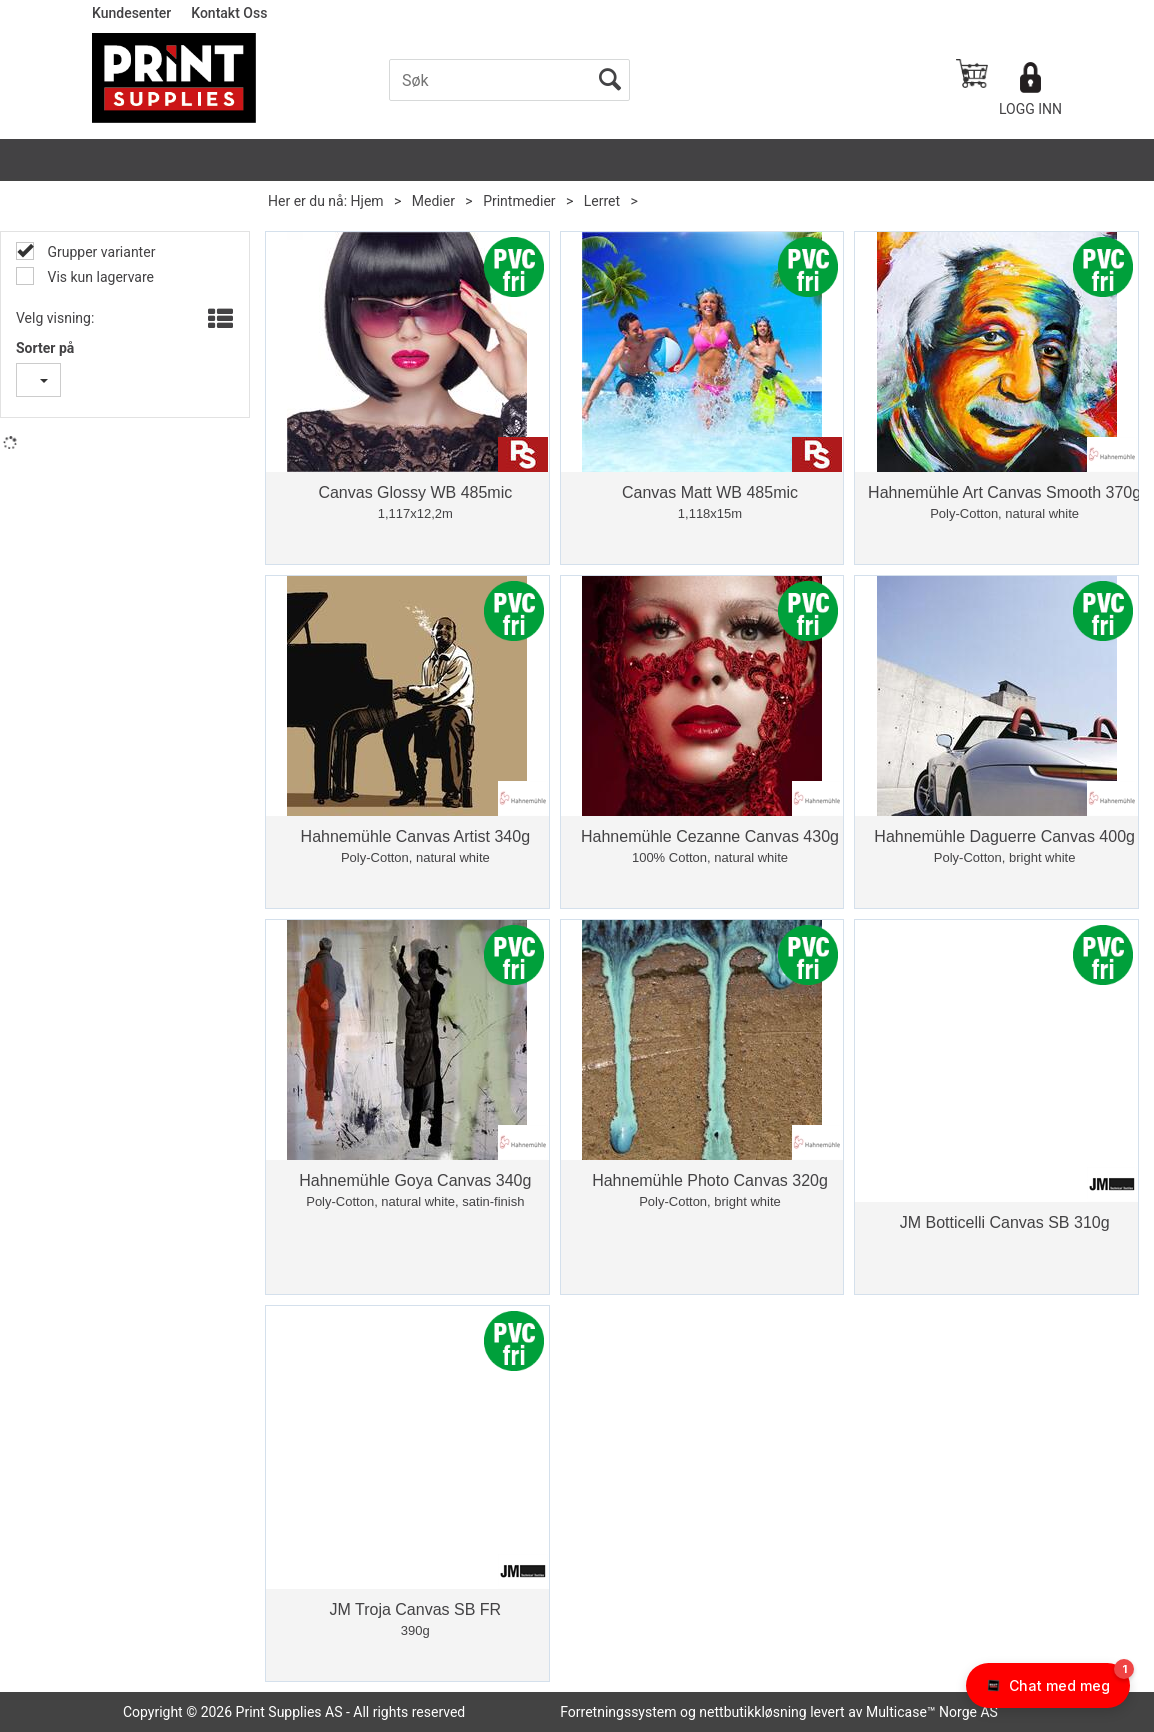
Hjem (367, 201)
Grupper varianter (99, 252)
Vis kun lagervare (99, 277)
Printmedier (519, 201)
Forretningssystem (618, 1712)
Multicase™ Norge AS (932, 1712)
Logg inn (1030, 109)
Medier (433, 201)
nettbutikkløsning (752, 1712)
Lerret (602, 201)
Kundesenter (131, 13)
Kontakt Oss (229, 13)
